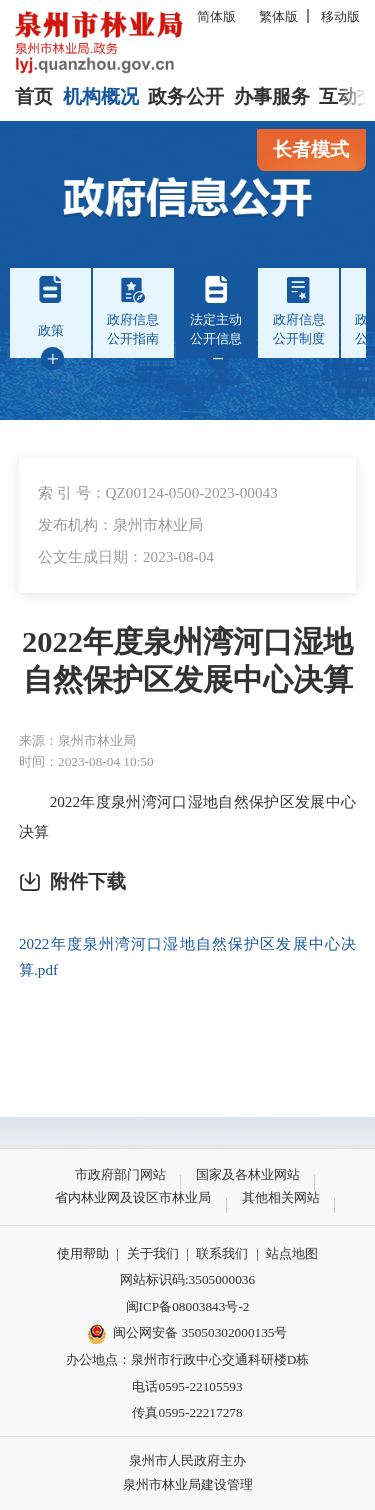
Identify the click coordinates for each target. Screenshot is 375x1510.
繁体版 (278, 16)
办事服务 (272, 96)
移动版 (340, 16)
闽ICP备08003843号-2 (188, 1306)
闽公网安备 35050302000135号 (188, 1334)
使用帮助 (83, 1253)
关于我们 (153, 1253)
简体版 (216, 16)
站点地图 (292, 1253)
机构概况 (101, 96)
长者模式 (311, 149)
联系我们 (222, 1253)
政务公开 (186, 96)
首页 (34, 96)
